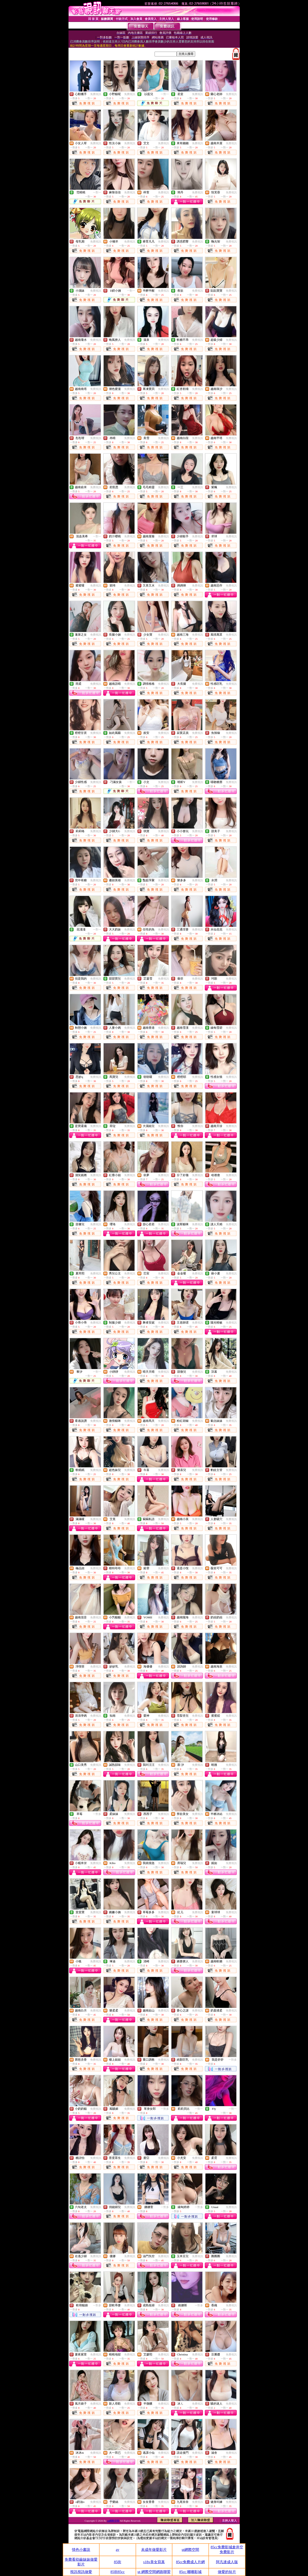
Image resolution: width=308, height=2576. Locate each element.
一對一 (165, 94)
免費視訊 (95, 94)
